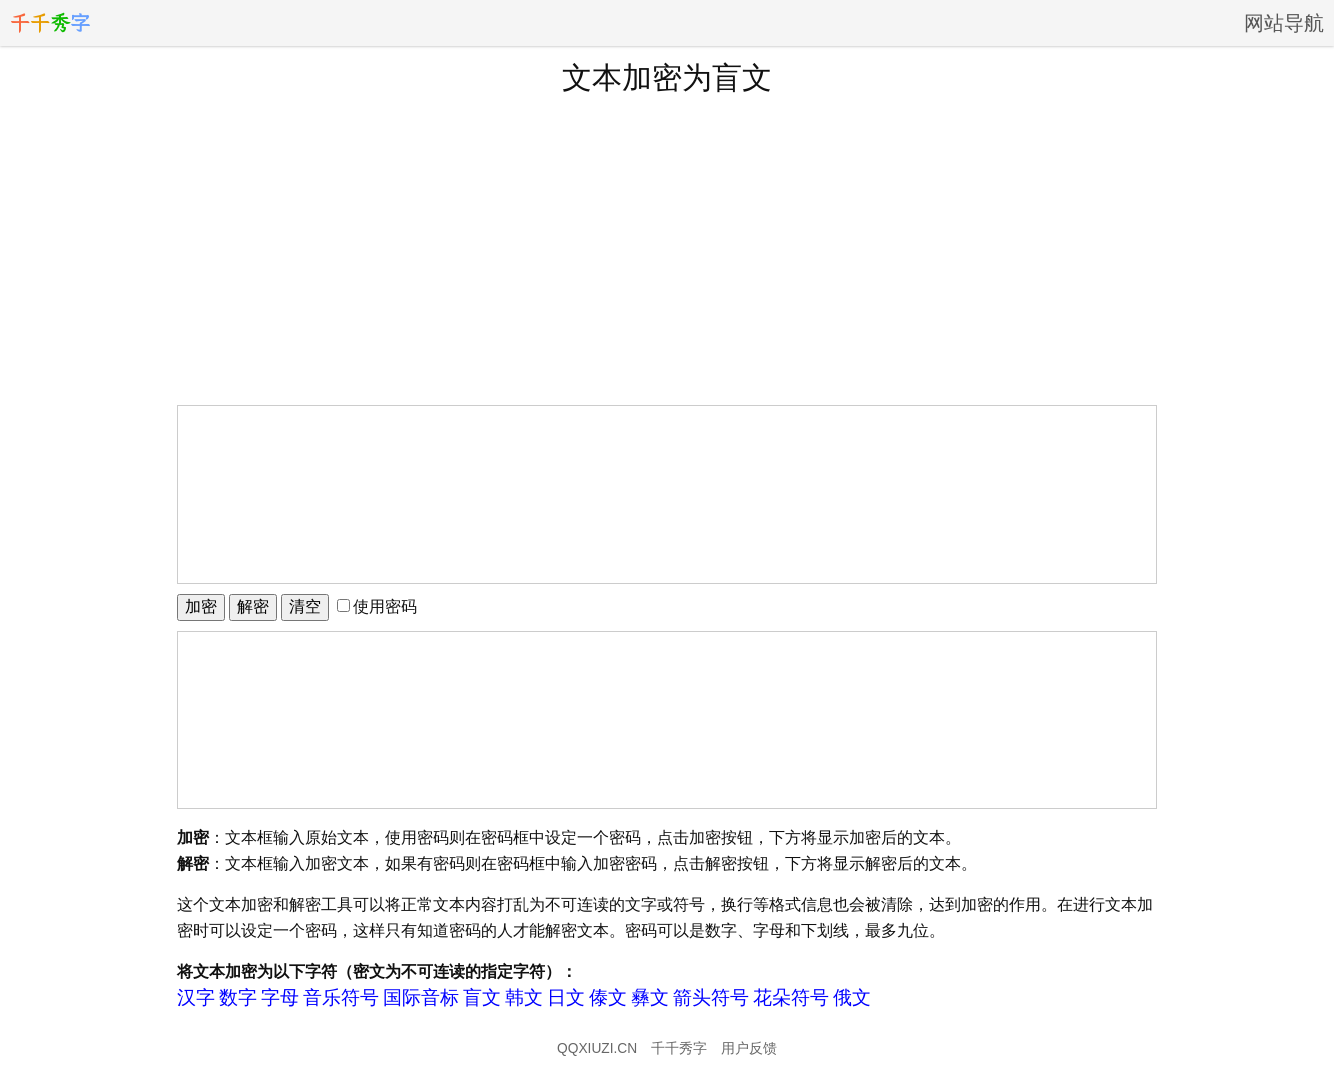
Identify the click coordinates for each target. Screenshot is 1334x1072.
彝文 (650, 997)
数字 (238, 997)
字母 (280, 997)
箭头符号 (711, 997)
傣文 (608, 997)
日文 (566, 997)
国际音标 (421, 997)
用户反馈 (749, 1048)
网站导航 (1284, 23)
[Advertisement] (667, 249)
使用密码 (377, 606)
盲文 (482, 997)
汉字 (196, 997)
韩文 (524, 997)
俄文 (852, 997)
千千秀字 (679, 1048)
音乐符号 (341, 997)
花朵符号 (791, 997)
